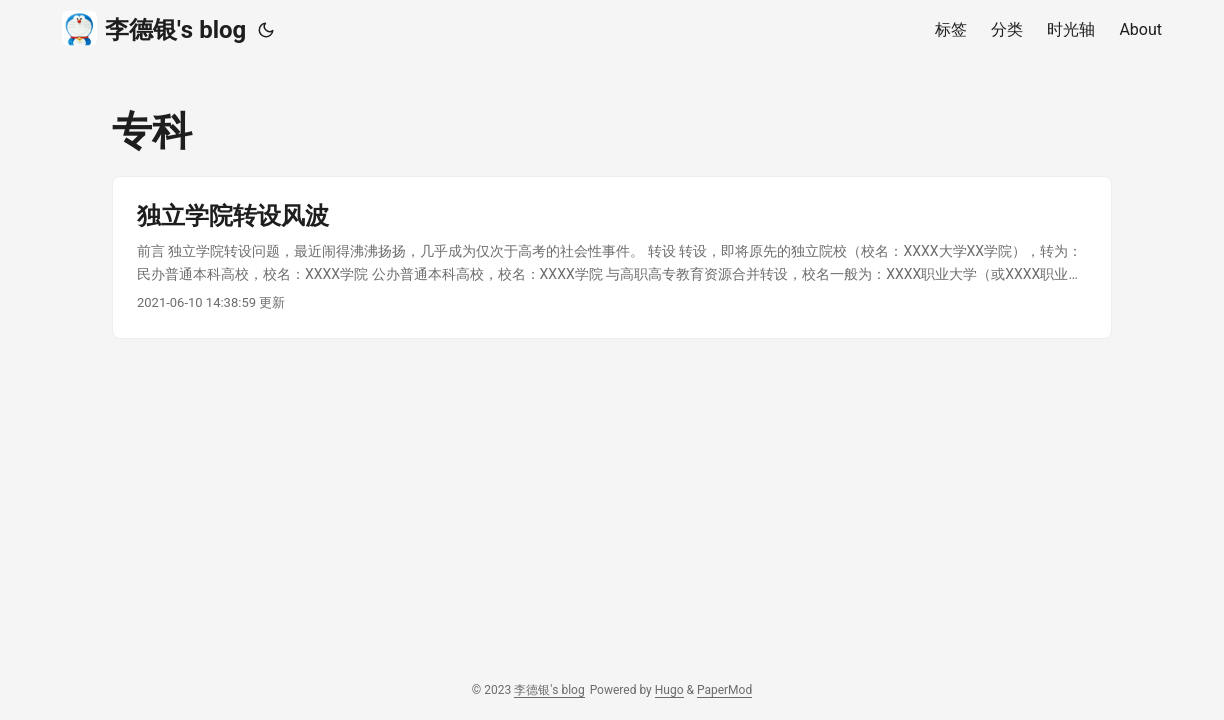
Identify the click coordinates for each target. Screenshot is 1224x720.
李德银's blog (154, 28)
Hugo (669, 690)
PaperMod (724, 690)
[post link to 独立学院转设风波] (612, 257)
